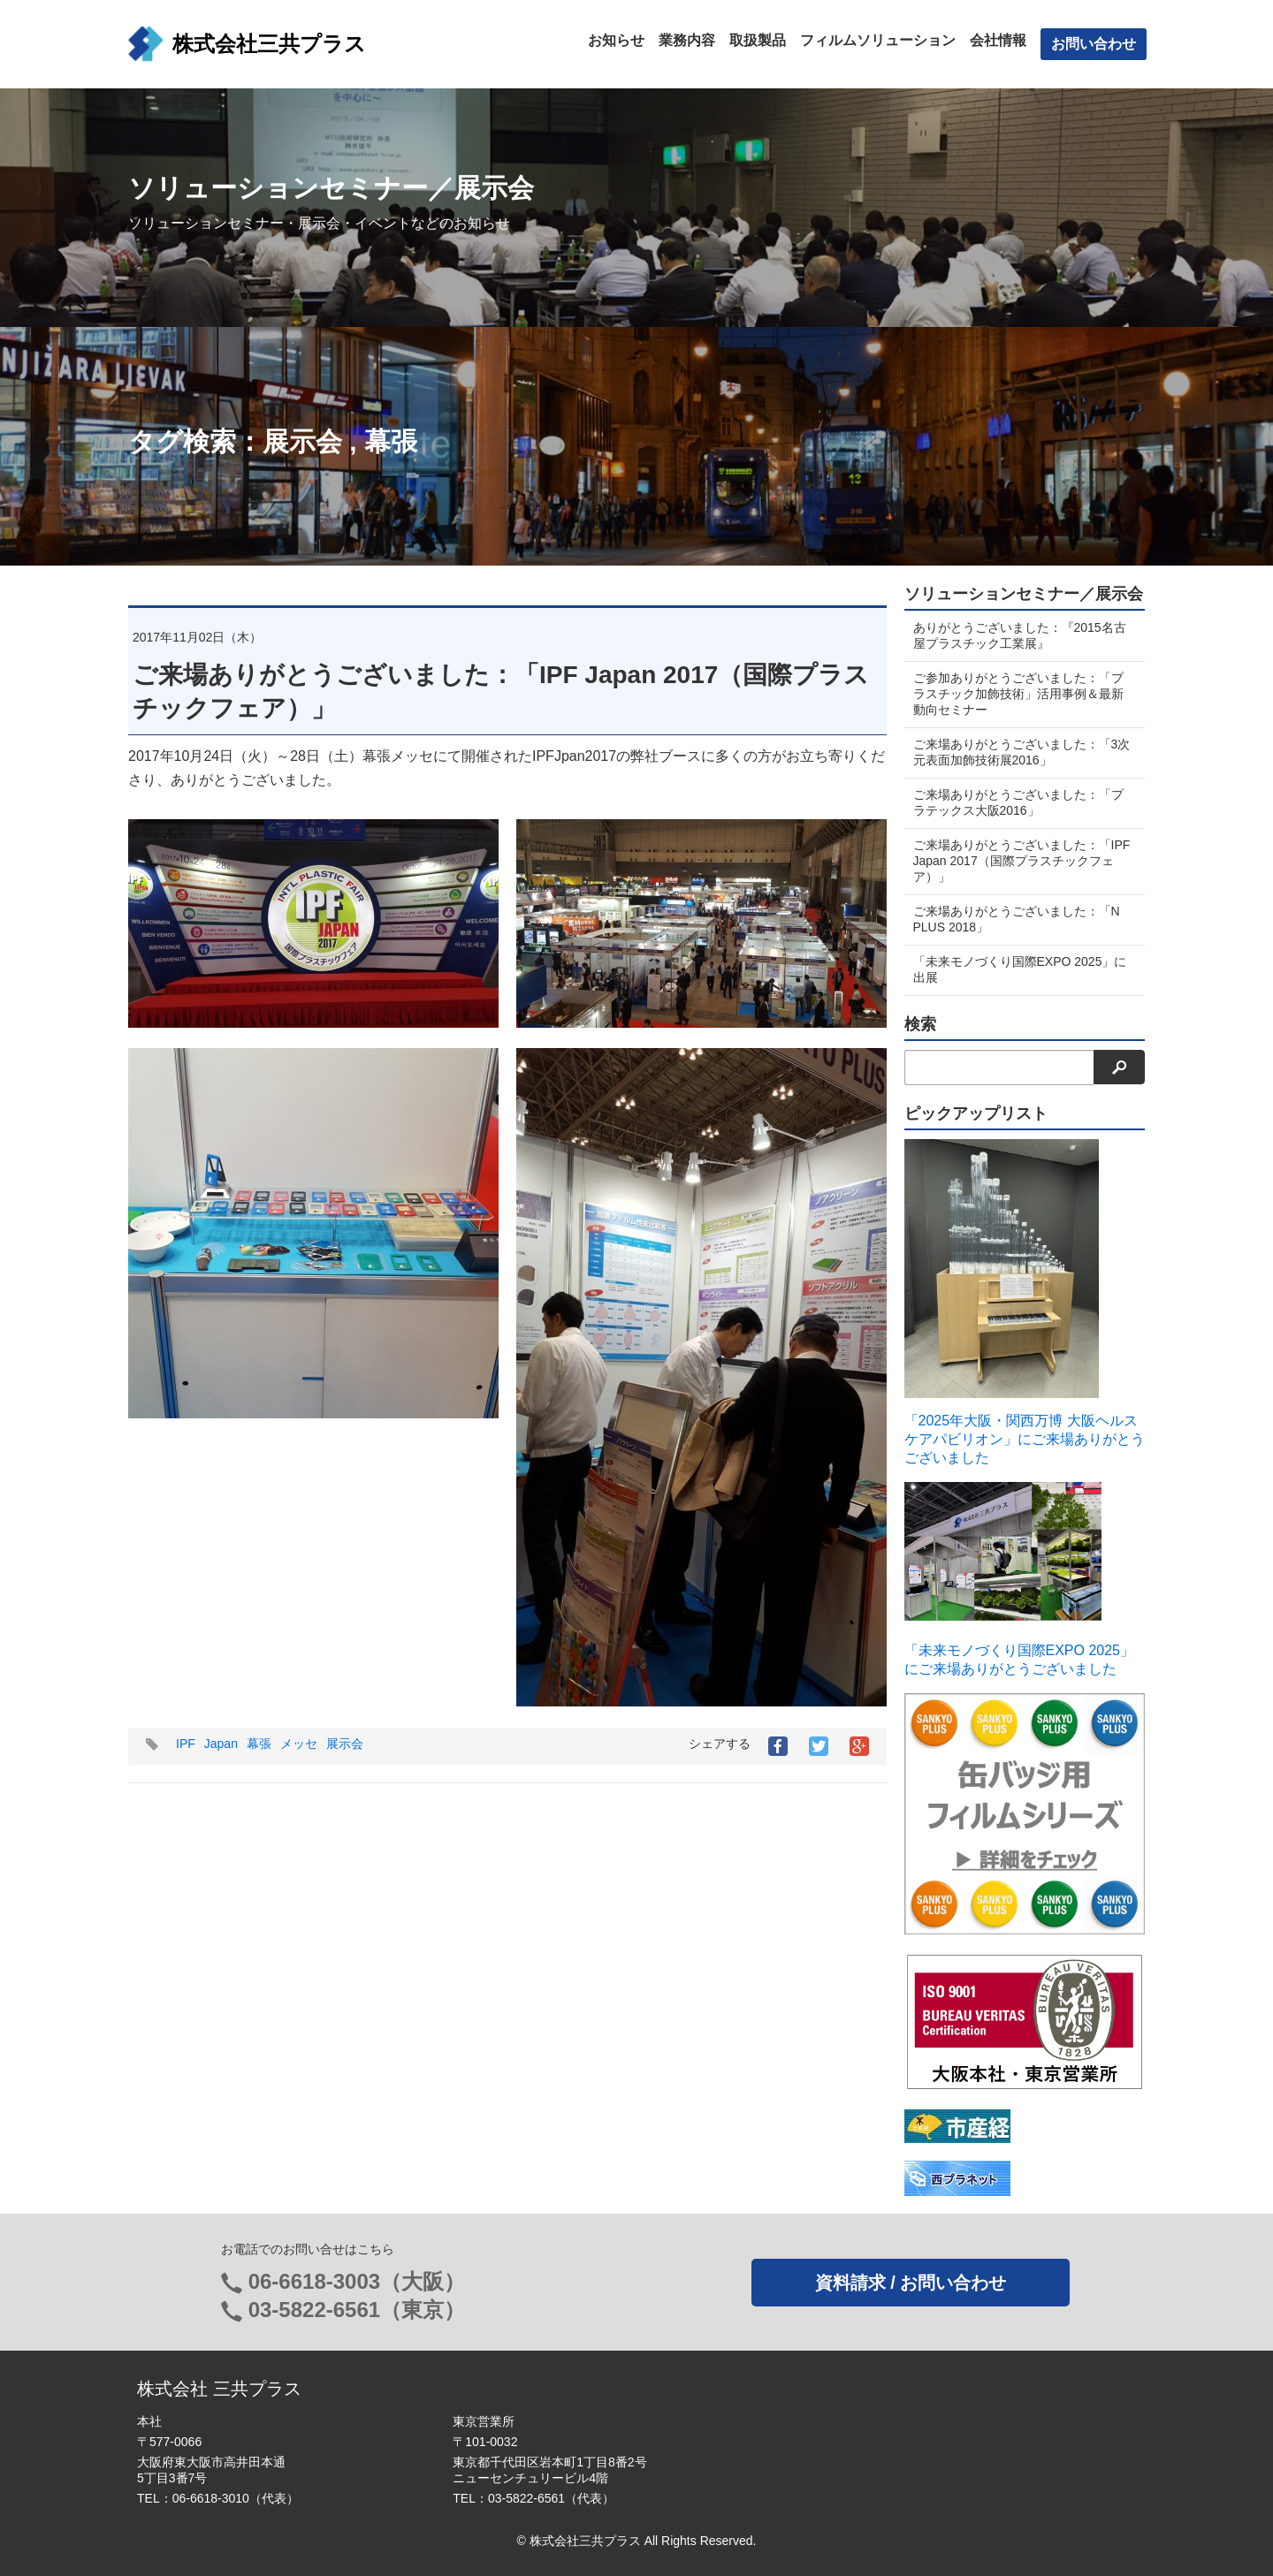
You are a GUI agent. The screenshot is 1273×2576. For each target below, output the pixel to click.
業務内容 (687, 40)
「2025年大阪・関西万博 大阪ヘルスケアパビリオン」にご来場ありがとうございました (1024, 1439)
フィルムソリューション (878, 40)
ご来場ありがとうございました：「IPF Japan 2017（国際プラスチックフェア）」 (1018, 861)
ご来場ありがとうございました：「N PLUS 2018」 (1016, 919)
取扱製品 (757, 40)
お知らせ (616, 40)
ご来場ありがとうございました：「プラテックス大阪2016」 (1018, 802)
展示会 (302, 441)
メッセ (298, 1743)
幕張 (390, 441)
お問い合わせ (1093, 43)
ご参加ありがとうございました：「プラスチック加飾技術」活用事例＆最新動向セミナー (1018, 694)
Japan (221, 1743)
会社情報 (998, 40)
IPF (185, 1743)
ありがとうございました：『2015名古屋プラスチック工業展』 (1019, 635)
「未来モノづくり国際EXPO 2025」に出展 (1020, 969)
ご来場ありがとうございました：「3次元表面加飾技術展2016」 (1015, 752)
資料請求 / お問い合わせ (911, 2282)
